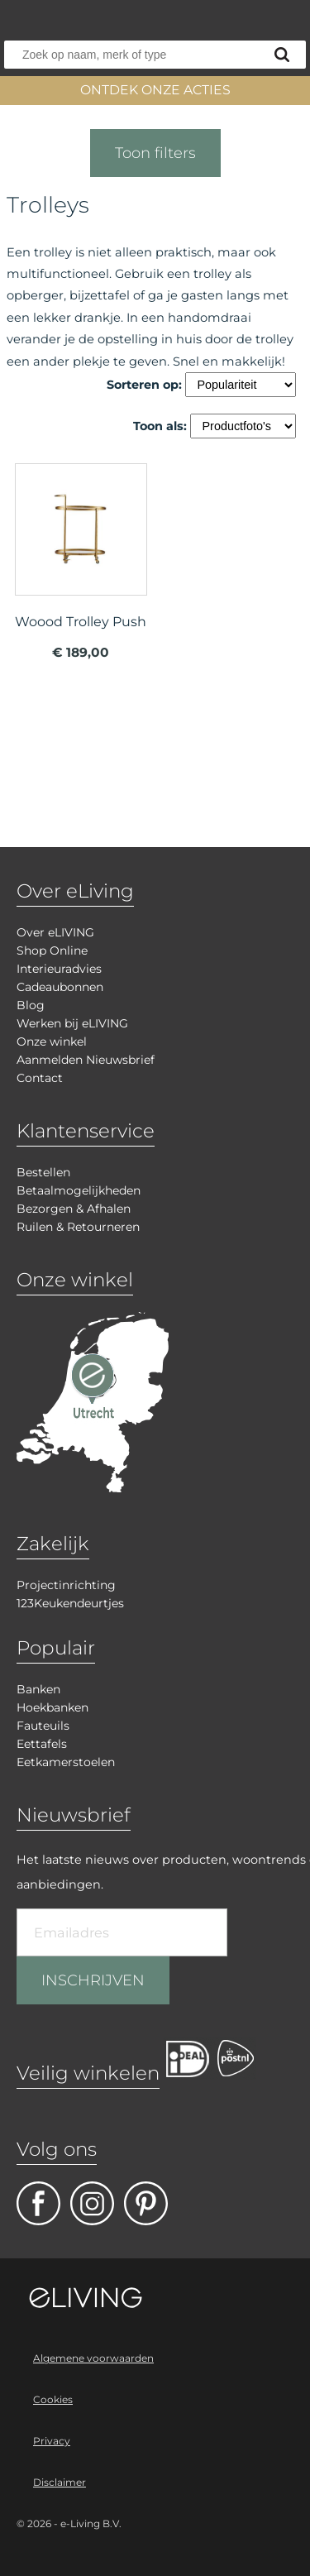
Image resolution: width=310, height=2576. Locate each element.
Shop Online (52, 950)
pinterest (146, 2203)
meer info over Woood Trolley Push (81, 568)
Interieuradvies (59, 968)
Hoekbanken (52, 1707)
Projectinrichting (66, 1585)
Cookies (53, 2399)
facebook (38, 2203)
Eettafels (42, 1743)
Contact (40, 1077)
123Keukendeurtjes (70, 1603)
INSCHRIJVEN (93, 1980)
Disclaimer (59, 2482)
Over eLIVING (55, 932)
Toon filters (155, 153)
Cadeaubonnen (60, 986)
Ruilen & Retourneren (78, 1226)
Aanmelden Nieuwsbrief (86, 1059)
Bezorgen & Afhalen (74, 1208)
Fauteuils (43, 1725)
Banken (38, 1689)
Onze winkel (52, 1041)
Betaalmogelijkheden (79, 1190)
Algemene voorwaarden (93, 2358)
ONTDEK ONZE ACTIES (155, 90)
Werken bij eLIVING (72, 1023)
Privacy (51, 2441)
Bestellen (43, 1172)
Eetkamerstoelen (66, 1762)
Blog (31, 1005)
